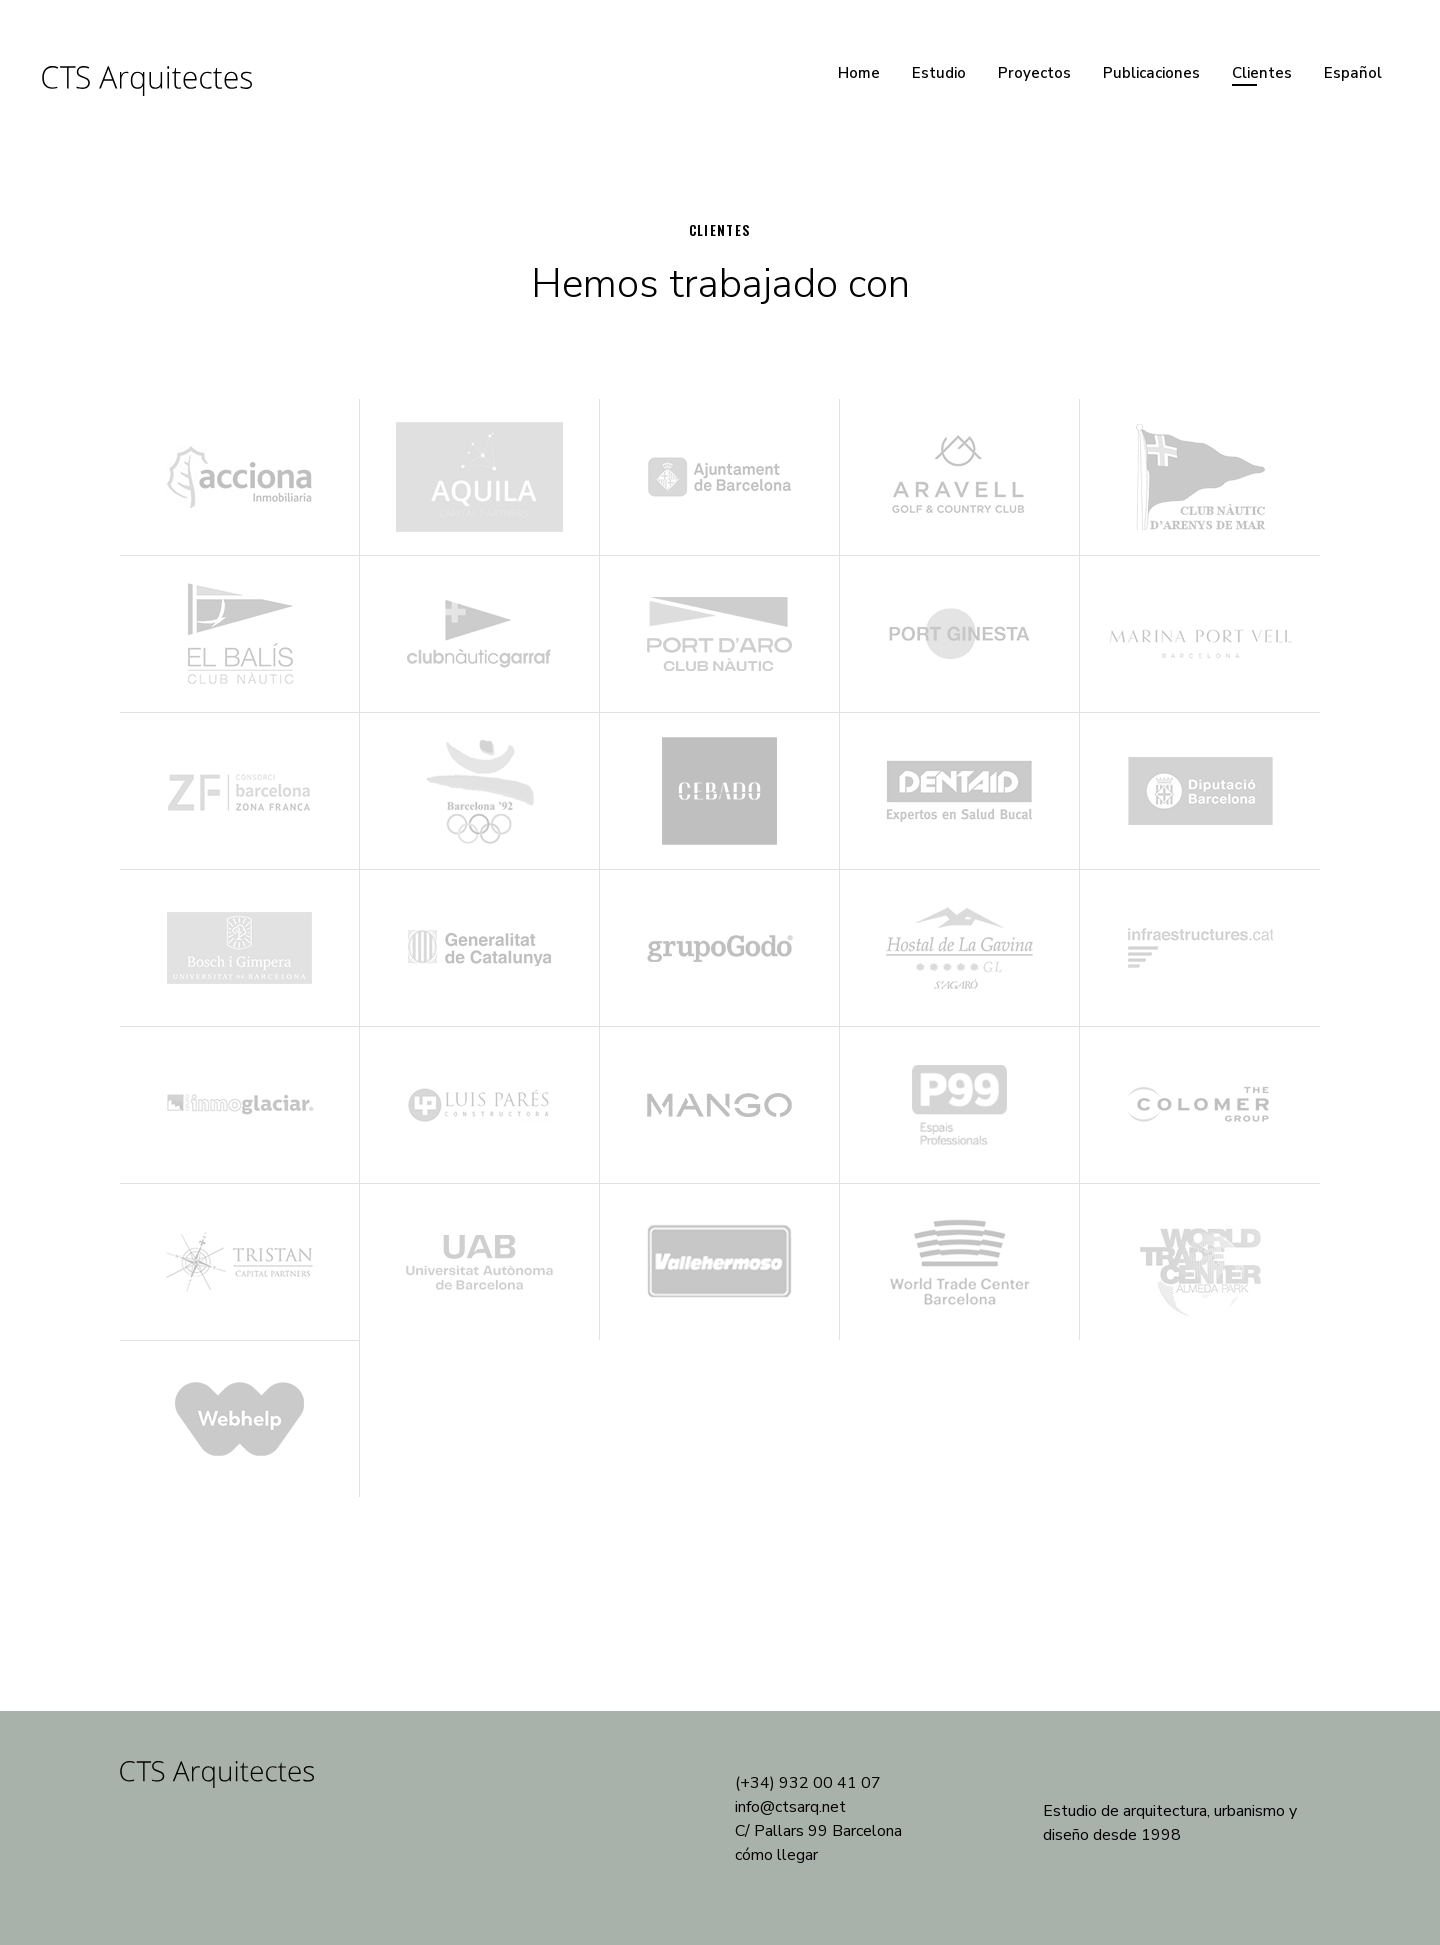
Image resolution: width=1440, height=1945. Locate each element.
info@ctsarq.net (790, 1807)
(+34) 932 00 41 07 (808, 1783)
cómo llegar (776, 1855)
